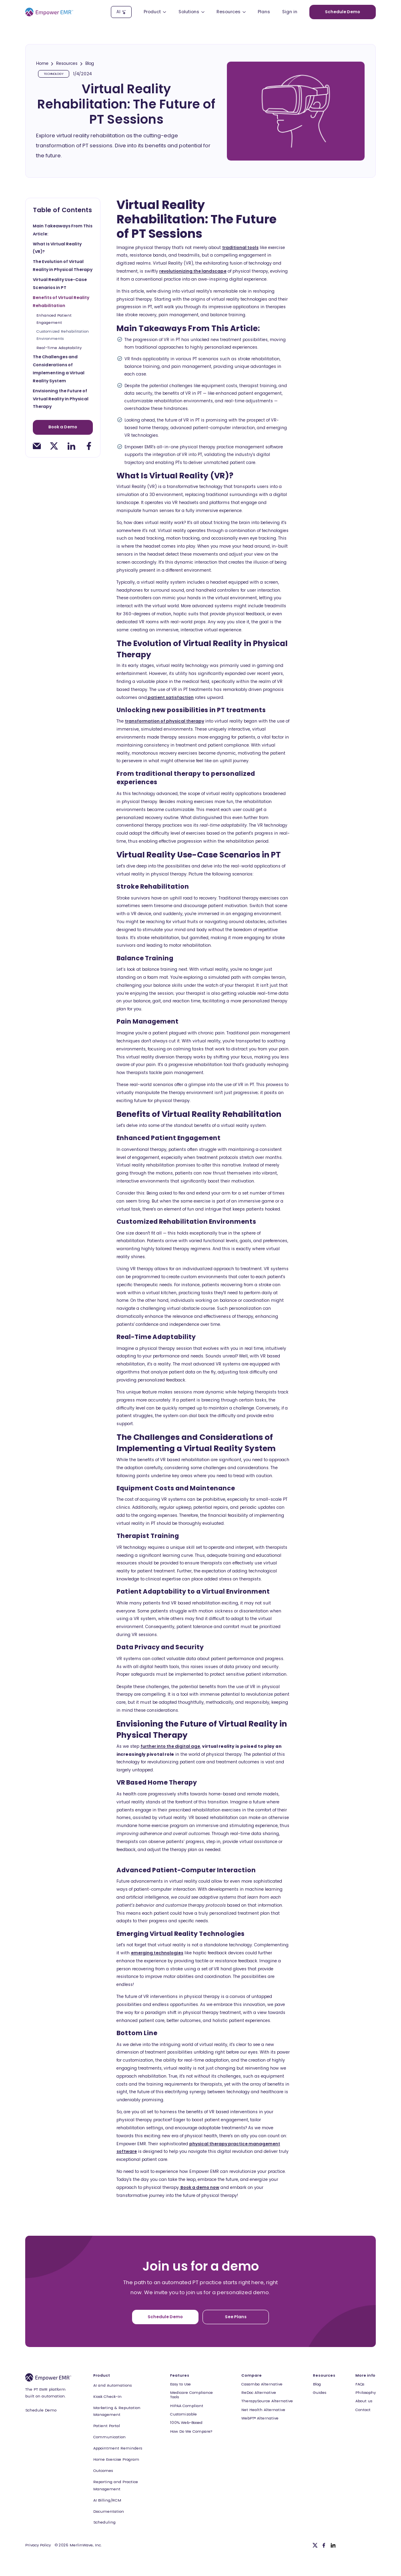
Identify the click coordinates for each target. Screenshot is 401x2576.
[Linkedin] (333, 2545)
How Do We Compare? (191, 2431)
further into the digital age (170, 1746)
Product (101, 2375)
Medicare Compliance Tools (191, 2394)
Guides (319, 2392)
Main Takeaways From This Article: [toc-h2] (62, 230)
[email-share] (37, 445)
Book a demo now (199, 2187)
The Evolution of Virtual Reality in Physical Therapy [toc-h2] (62, 266)
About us (363, 2401)
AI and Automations (112, 2385)
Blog (89, 63)
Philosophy (365, 2392)
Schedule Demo (40, 2410)
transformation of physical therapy (164, 721)
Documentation (108, 2511)
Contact (363, 2409)
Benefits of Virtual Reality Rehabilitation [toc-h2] (61, 302)
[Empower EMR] (49, 11)
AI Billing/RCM (107, 2500)
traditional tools (240, 248)
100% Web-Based (186, 2422)
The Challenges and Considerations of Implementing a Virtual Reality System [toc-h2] (58, 368)
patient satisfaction (170, 698)
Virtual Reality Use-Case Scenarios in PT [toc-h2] (60, 284)
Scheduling (104, 2522)
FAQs (359, 2384)
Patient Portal (106, 2425)
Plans (264, 11)
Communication (109, 2436)
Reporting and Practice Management (115, 2485)
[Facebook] (324, 2545)
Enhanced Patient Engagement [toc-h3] (54, 319)
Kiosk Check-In (107, 2396)
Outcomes (103, 2470)
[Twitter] (315, 2545)
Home (42, 63)
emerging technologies (157, 1953)
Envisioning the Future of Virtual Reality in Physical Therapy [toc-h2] (60, 399)
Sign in (289, 11)
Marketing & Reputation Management (116, 2411)
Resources (67, 63)
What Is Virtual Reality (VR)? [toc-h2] (57, 248)
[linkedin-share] (71, 445)
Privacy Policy (38, 2545)
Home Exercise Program (116, 2459)
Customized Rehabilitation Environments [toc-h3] (62, 335)
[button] (155, 12)
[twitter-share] (54, 445)
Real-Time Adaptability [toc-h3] (59, 346)
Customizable (183, 2414)
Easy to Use (180, 2384)
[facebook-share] (89, 445)
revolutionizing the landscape (193, 271)
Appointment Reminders (117, 2448)
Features (179, 2375)
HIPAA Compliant (186, 2405)
